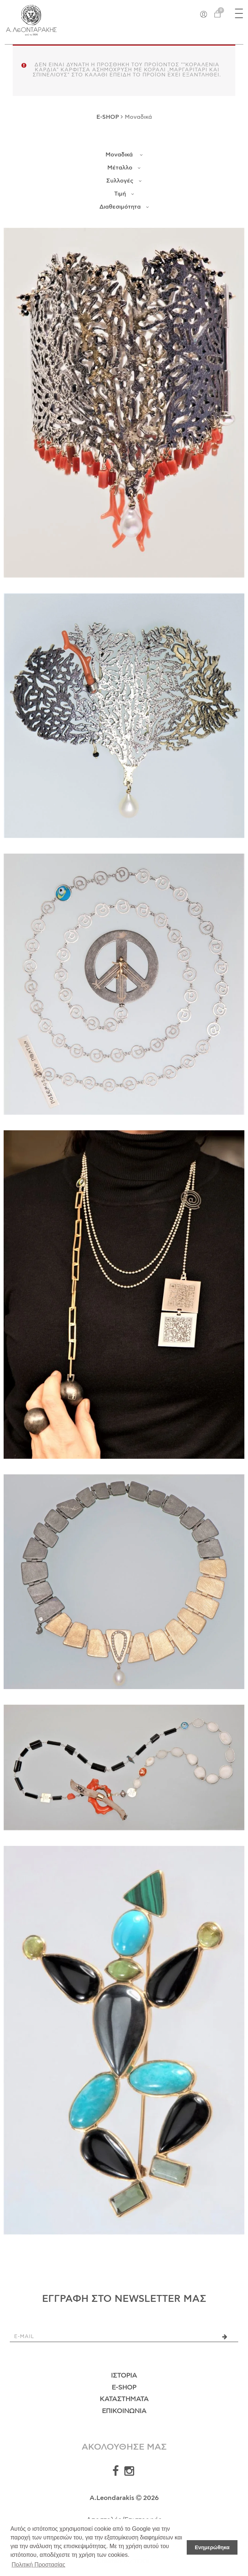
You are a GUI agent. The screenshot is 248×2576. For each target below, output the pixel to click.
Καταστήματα (124, 2399)
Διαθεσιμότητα (124, 207)
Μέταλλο (124, 168)
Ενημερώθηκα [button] (212, 2547)
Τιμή (124, 194)
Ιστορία (124, 2375)
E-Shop (124, 2387)
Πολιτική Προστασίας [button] (38, 2565)
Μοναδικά (124, 155)
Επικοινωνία (124, 2411)
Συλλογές (124, 181)
